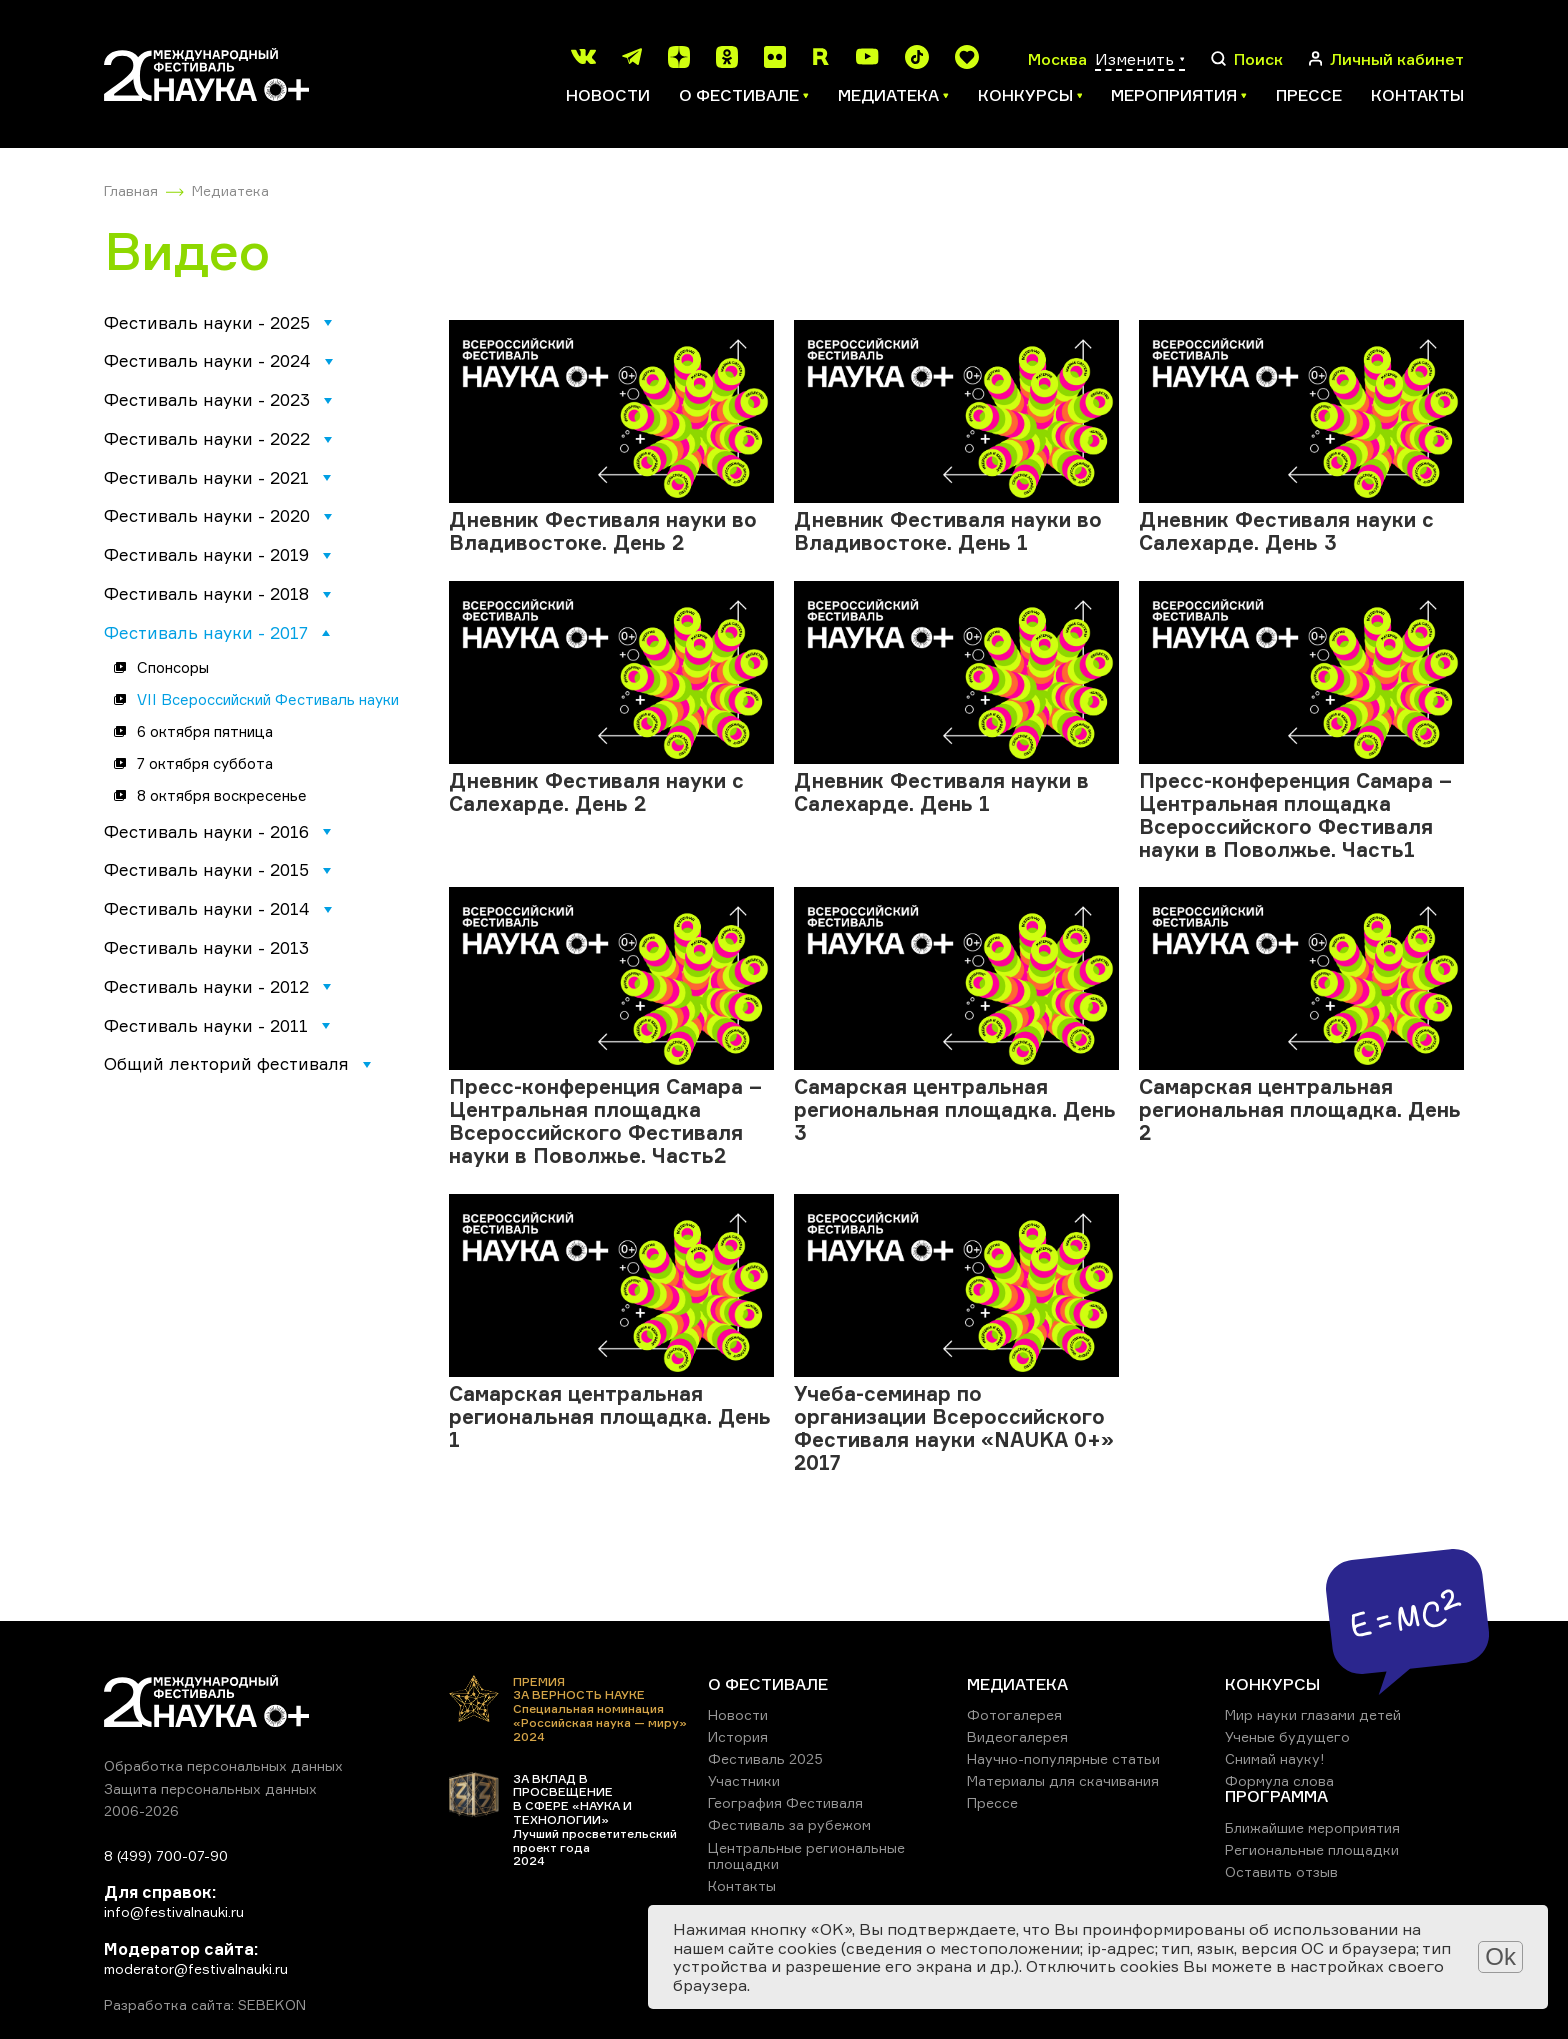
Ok (1500, 1956)
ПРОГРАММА (1276, 1796)
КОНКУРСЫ (1272, 1684)
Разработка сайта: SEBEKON (205, 2005)
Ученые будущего (1287, 1736)
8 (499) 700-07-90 (166, 1855)
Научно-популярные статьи (1063, 1758)
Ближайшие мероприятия (1312, 1827)
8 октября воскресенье (222, 795)
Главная (131, 190)
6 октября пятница (205, 731)
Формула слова (1279, 1780)
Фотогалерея (1014, 1714)
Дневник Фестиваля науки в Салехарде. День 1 (941, 792)
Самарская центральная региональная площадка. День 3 (955, 1109)
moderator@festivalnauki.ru (196, 1968)
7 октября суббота (205, 763)
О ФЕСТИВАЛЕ (768, 1684)
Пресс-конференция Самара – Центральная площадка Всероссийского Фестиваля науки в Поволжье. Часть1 (1295, 815)
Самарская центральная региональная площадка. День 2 (1300, 1109)
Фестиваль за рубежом (789, 1824)
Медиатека (230, 190)
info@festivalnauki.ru (174, 1911)
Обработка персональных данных (223, 1765)
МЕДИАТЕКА (1017, 1684)
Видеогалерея (1017, 1736)
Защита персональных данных (210, 1788)
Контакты (1417, 95)
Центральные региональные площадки (806, 1855)
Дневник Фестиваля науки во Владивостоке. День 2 (603, 531)
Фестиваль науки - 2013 (206, 947)
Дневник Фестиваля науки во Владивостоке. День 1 (948, 531)
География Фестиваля (785, 1802)
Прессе (1309, 95)
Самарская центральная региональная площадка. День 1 (610, 1416)
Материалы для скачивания (1063, 1780)
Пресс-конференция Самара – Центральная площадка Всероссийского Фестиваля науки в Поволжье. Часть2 (605, 1121)
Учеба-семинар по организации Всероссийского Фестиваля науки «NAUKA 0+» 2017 (954, 1428)
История (738, 1736)
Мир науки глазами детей (1313, 1714)
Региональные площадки (1312, 1849)
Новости (608, 95)
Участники (744, 1780)
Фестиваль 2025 (765, 1758)
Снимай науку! (1275, 1758)
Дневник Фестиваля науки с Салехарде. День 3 (1286, 531)
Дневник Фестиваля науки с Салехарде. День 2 (596, 792)
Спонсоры (173, 667)
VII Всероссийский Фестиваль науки (268, 699)
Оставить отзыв (1281, 1871)
